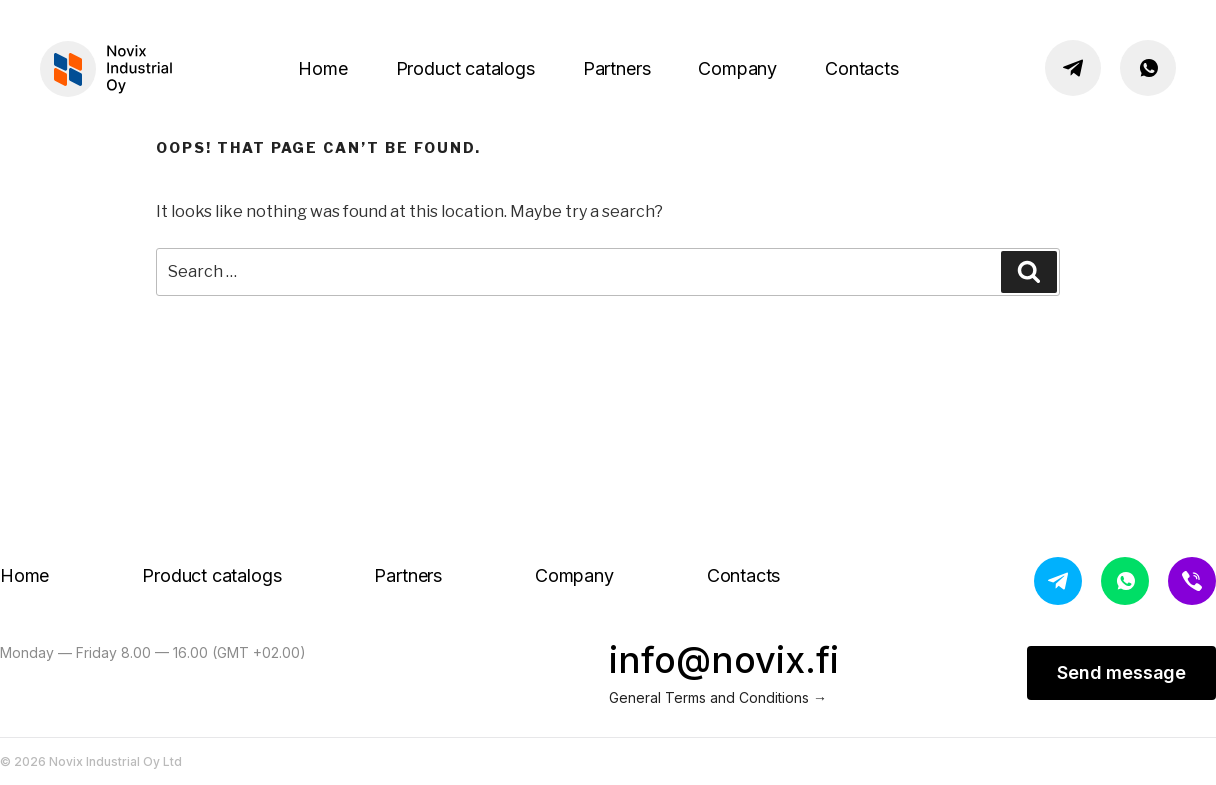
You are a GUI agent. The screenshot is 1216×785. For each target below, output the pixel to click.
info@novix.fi (724, 660)
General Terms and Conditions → (718, 697)
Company (737, 68)
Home (322, 68)
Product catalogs (465, 68)
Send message (1121, 672)
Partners (617, 68)
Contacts (862, 68)
